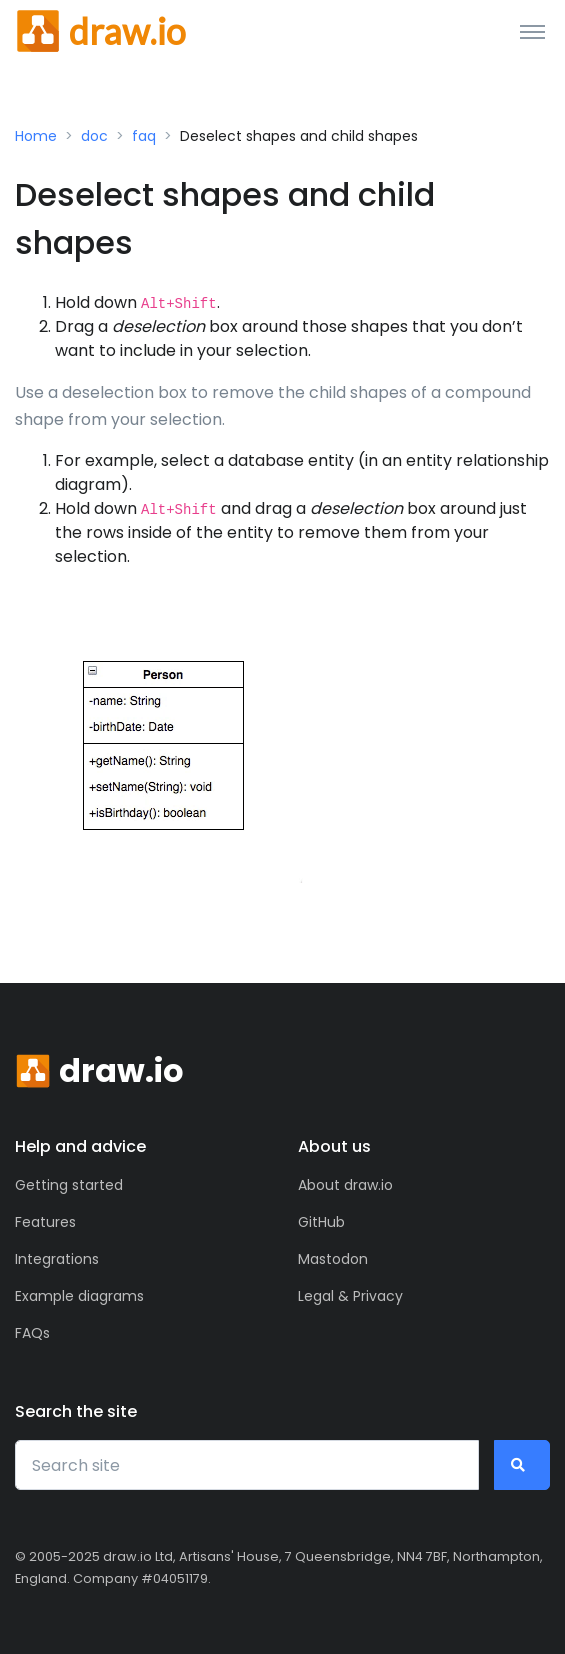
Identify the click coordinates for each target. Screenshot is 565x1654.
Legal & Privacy (350, 1296)
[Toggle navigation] (532, 31)
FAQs (32, 1333)
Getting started (69, 1185)
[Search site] (247, 1465)
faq (144, 136)
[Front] (100, 31)
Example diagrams (79, 1296)
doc (94, 136)
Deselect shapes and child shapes (299, 136)
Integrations (57, 1259)
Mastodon (333, 1259)
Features (45, 1222)
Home (36, 136)
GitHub (321, 1222)
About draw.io (345, 1185)
